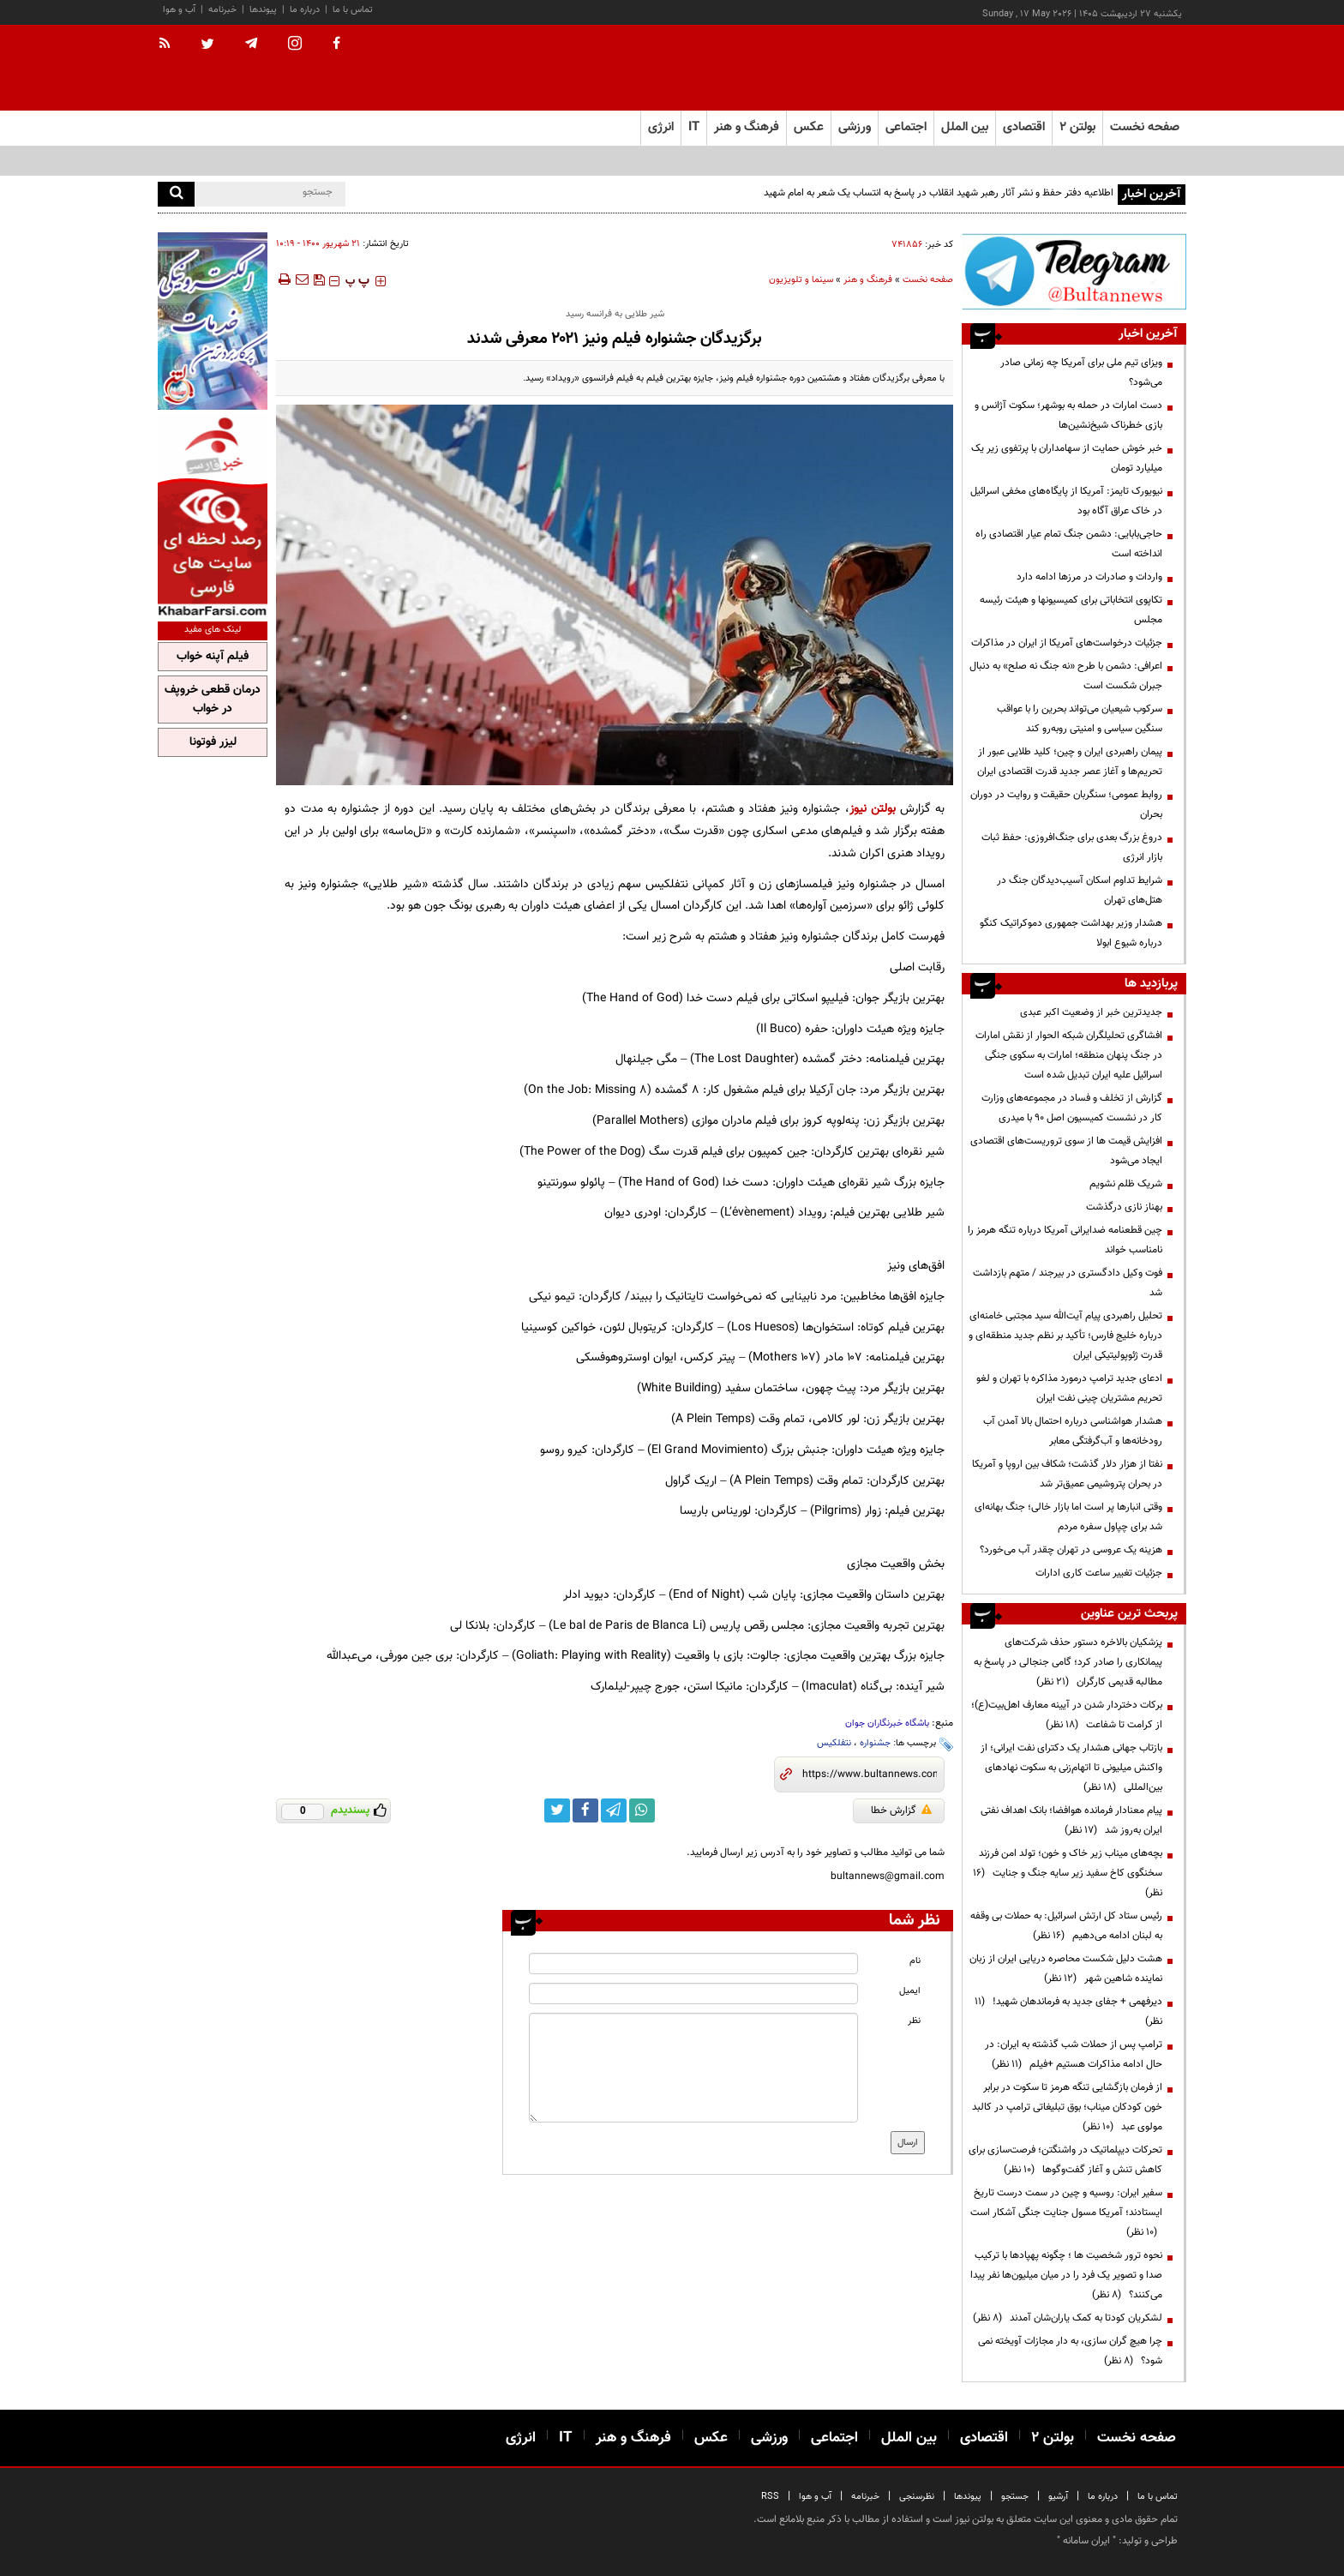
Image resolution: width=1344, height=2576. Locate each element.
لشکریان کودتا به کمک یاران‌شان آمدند (1067, 2318)
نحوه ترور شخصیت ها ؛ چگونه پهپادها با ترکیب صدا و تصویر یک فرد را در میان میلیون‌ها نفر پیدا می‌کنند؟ (1066, 2275)
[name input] (693, 1963)
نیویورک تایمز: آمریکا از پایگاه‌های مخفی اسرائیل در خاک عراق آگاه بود (1066, 501)
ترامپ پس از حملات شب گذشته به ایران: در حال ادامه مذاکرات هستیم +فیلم (1073, 2054)
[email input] (693, 1993)
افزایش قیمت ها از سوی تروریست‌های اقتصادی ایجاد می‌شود (1066, 1150)
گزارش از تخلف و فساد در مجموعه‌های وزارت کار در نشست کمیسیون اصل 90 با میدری (1071, 1108)
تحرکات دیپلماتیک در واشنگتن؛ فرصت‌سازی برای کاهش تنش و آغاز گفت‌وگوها (1065, 2159)
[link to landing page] (1100, 68)
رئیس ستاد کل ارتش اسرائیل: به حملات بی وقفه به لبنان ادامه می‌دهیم (1066, 1925)
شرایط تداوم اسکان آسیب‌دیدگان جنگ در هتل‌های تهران (1079, 890)
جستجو (1015, 2496)
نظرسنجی (916, 2496)
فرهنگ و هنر (867, 280)
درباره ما (305, 10)
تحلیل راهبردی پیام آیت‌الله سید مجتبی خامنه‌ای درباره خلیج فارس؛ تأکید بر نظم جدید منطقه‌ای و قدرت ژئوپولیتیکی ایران (1065, 1335)
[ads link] (1074, 271)
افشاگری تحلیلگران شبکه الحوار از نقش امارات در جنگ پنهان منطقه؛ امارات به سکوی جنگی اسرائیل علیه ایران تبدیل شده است (1068, 1055)
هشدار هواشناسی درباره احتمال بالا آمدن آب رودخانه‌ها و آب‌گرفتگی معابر (1072, 1431)
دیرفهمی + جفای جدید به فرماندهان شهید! (1068, 2011)
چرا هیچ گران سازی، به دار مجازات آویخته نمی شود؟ (1070, 2351)
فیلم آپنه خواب (213, 656)
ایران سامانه (1086, 2541)
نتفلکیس (834, 1743)
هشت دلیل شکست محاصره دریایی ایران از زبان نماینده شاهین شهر (1065, 1968)
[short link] (870, 1774)
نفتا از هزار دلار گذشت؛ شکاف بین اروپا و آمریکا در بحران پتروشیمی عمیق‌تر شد (1067, 1474)
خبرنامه (222, 10)
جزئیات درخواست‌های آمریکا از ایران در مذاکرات (1066, 643)
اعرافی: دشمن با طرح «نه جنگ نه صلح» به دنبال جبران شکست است (1065, 676)
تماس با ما (353, 10)
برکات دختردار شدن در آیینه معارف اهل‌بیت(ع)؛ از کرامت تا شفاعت (1066, 1714)
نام (915, 1961)
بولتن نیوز (872, 809)
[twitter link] (557, 1810)
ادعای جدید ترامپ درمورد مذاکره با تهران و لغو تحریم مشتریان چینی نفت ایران (1069, 1388)
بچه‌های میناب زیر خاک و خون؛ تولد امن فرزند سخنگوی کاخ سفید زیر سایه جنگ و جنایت (1067, 1873)
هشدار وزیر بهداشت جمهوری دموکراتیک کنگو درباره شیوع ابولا (1071, 933)
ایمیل (910, 1991)
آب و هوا (179, 10)
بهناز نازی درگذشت (1124, 1207)
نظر (914, 2021)
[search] (176, 194)
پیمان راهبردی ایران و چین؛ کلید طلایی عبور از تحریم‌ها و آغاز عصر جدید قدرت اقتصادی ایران (1069, 761)
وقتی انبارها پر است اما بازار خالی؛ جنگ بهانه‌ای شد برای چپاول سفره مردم (1068, 1516)
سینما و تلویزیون (801, 280)
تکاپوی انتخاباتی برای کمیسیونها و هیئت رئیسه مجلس (1071, 609)
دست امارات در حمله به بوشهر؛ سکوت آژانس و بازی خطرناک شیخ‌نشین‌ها (1068, 415)
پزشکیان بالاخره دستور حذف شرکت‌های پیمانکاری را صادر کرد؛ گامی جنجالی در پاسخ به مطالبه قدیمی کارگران (1068, 1662)
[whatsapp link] (642, 1810)
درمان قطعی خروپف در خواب (213, 699)
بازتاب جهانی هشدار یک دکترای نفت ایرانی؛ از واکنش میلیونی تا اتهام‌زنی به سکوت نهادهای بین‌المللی (1071, 1767)
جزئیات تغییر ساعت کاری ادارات (1098, 1573)
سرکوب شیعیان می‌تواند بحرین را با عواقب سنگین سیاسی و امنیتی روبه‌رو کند (1079, 718)
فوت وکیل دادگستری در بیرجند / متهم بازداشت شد (1067, 1282)
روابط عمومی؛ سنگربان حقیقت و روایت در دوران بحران (1066, 804)
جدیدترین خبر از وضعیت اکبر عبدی (1091, 1012)
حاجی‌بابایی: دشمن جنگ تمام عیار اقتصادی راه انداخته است (1068, 543)
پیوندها (263, 10)
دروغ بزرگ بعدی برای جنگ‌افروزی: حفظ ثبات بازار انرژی (1071, 847)
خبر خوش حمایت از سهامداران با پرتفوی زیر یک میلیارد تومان (1066, 458)
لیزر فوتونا (213, 742)
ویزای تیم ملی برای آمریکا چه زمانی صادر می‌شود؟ (1081, 372)
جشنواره (875, 1743)
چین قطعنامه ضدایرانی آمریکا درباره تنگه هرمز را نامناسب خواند (1065, 1240)
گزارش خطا (901, 1810)
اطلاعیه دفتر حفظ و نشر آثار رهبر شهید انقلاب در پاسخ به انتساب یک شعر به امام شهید (937, 193)
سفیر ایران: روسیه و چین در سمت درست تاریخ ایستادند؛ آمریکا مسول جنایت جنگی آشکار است (1066, 2212)
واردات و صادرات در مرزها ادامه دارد (1089, 577)
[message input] (693, 2068)
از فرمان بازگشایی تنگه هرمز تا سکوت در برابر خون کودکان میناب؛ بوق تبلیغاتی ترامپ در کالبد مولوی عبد (1067, 2107)
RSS (770, 2496)
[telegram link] (614, 1810)
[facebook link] (585, 1810)
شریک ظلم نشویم (1125, 1184)
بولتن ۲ (1077, 127)
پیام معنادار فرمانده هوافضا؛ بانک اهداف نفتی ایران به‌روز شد (1071, 1820)
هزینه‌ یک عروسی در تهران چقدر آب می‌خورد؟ (1071, 1550)
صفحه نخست (1144, 127)
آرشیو (1058, 2496)
